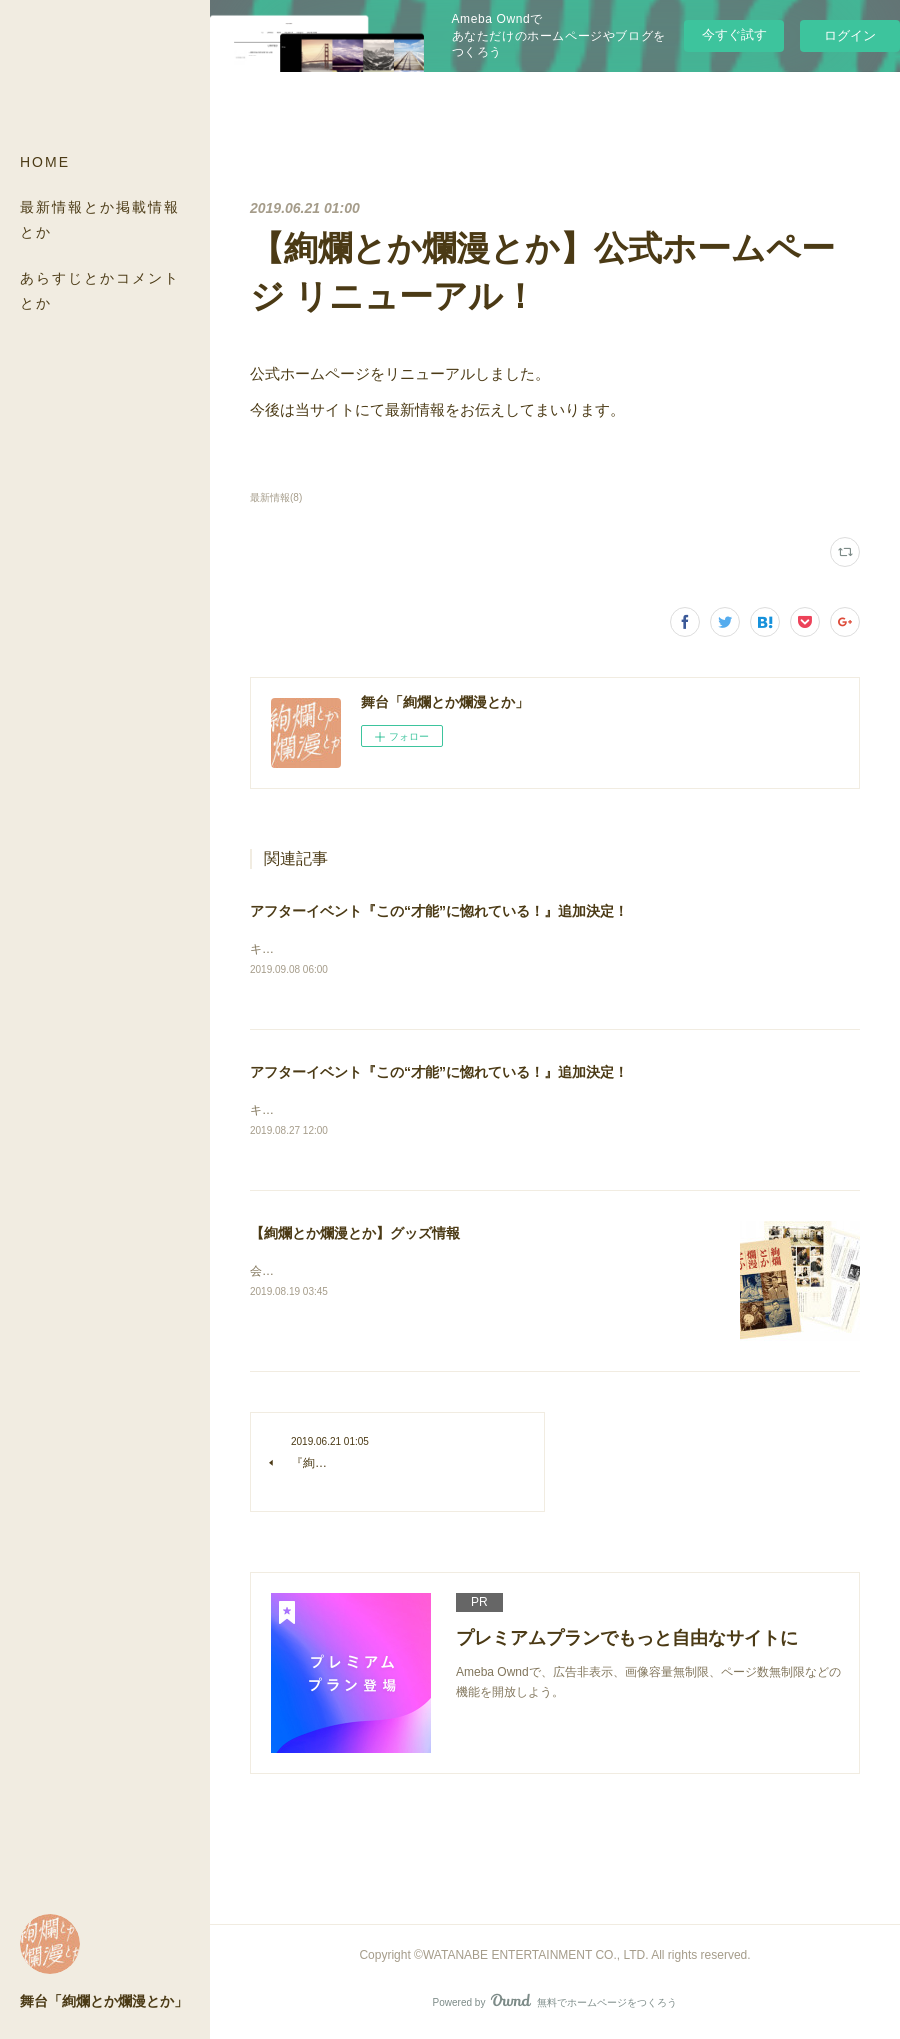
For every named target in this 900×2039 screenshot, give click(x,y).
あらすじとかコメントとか (100, 290)
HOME (45, 162)
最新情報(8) (276, 497)
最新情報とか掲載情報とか (100, 219)
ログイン (850, 35)
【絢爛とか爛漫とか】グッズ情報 (355, 1236)
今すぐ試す (734, 34)
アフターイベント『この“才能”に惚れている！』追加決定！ (439, 911)
